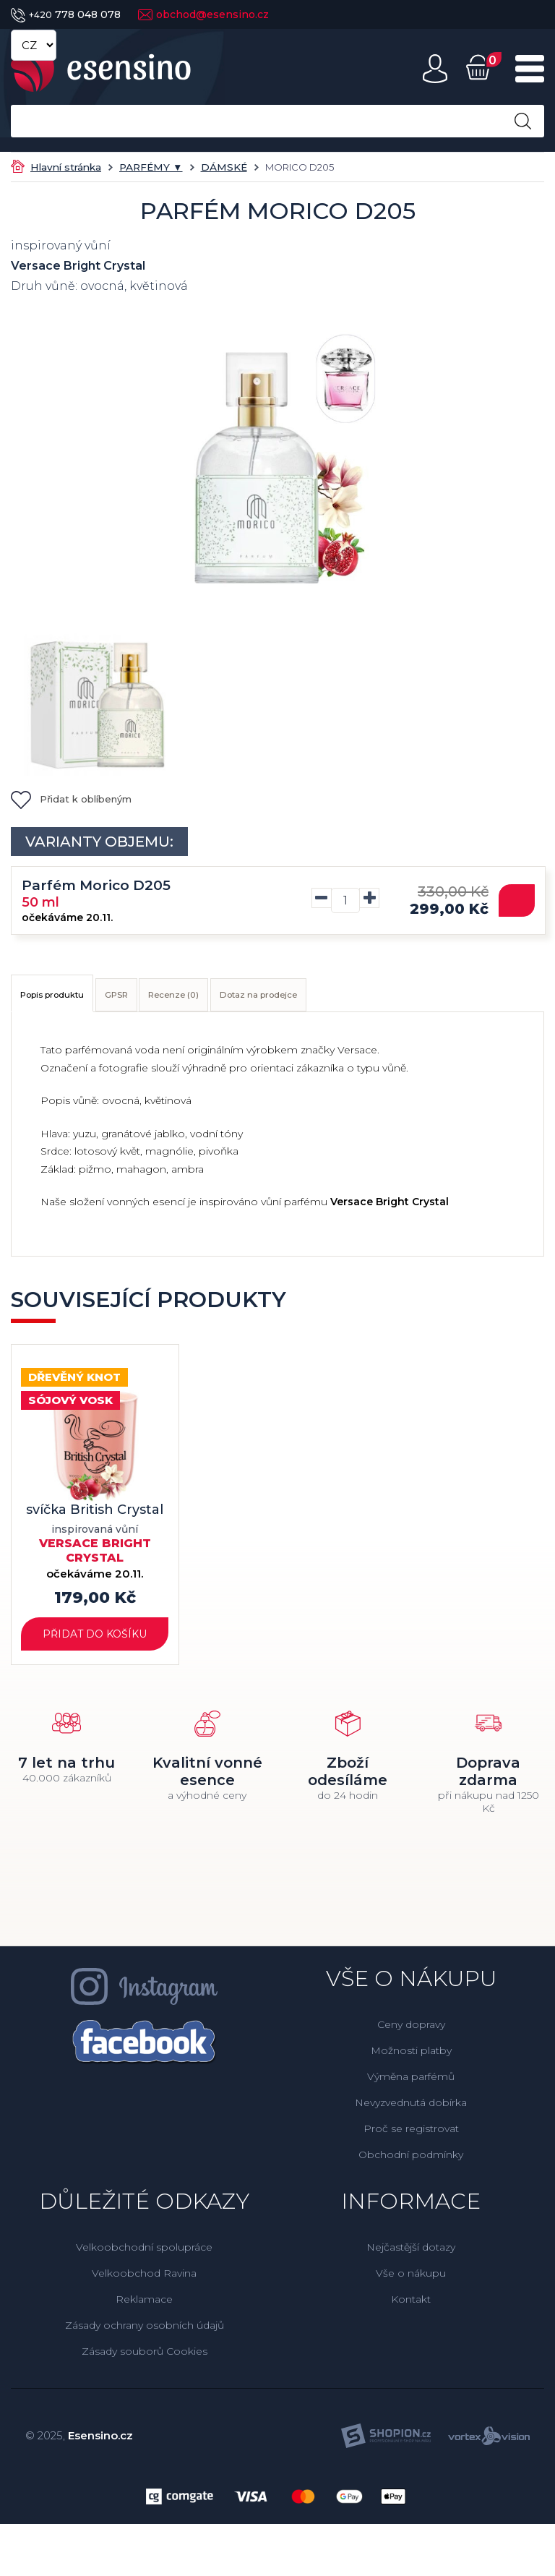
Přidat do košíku (95, 1636)
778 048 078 (66, 14)
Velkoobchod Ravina (144, 2279)
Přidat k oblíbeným (71, 799)
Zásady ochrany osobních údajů (144, 2331)
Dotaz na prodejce (374, 998)
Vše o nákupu (411, 2279)
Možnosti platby (411, 2056)
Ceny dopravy (411, 2030)
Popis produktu (72, 998)
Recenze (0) (252, 998)
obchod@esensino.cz (203, 14)
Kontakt (411, 2305)
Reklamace (144, 2305)
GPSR (167, 998)
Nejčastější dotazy (410, 2253)
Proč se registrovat (411, 2134)
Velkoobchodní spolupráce (144, 2253)
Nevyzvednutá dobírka (411, 2108)
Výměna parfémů (411, 2082)
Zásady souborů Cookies (144, 2357)
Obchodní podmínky (410, 2161)
